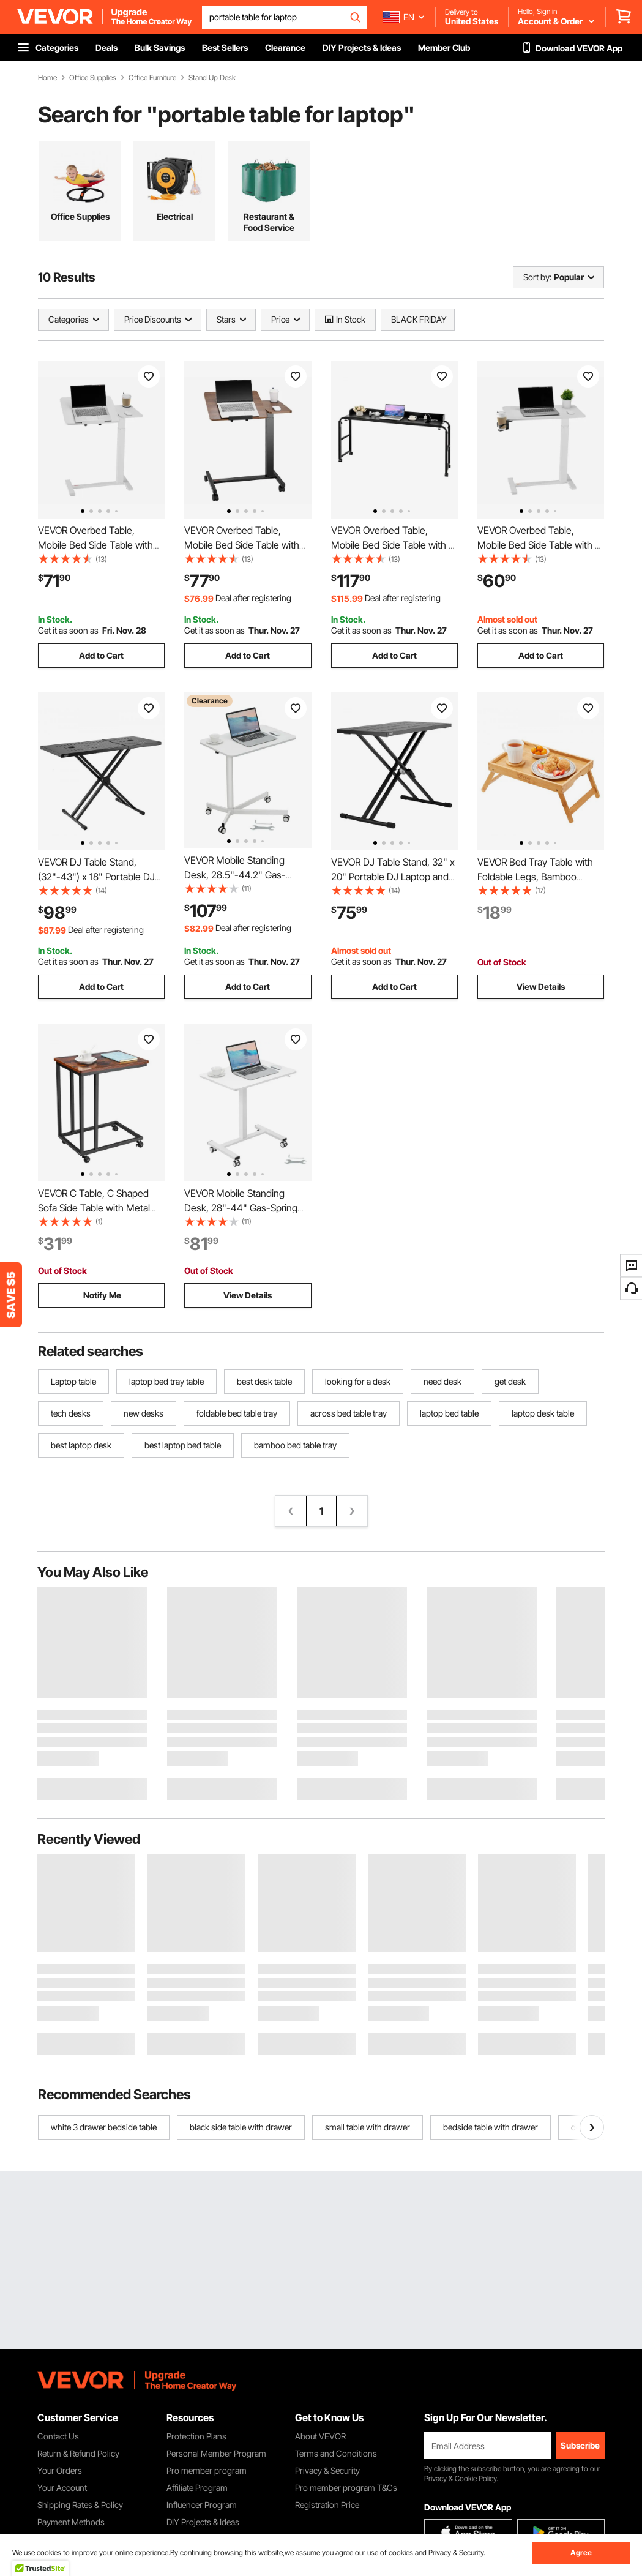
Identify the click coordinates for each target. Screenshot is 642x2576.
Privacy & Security (327, 2470)
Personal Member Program (216, 2453)
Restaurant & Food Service (269, 222)
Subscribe (580, 2445)
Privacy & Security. (456, 2552)
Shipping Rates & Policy (80, 2504)
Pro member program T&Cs (346, 2487)
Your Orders (59, 2470)
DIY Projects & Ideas (202, 2522)
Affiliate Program (197, 2487)
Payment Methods (71, 2522)
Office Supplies (92, 77)
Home (47, 77)
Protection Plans (196, 2436)
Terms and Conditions (336, 2453)
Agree (581, 2552)
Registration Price (327, 2504)
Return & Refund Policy (78, 2453)
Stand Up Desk (212, 77)
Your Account (62, 2487)
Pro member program (206, 2470)
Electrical (175, 216)
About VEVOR (320, 2436)
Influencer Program (201, 2504)
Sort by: (537, 277)
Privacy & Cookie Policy (460, 2478)
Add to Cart (101, 655)
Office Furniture (152, 77)
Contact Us (58, 2436)
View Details (541, 986)
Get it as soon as (68, 630)
